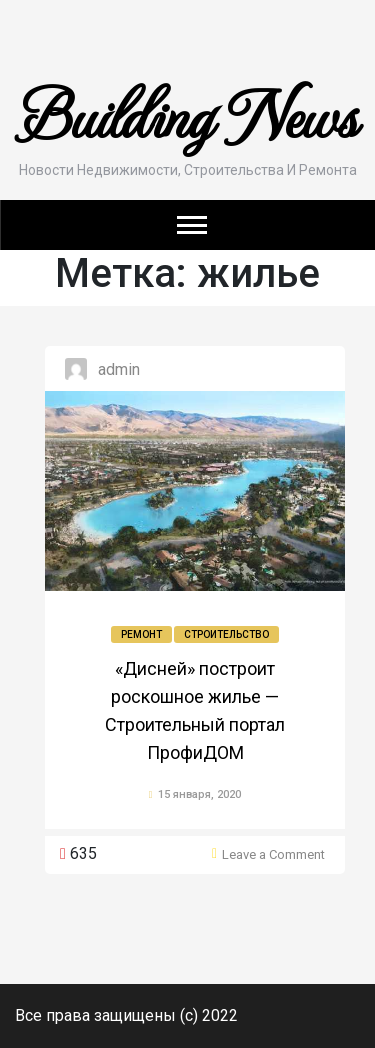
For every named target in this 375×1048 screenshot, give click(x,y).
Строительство (226, 634)
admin (119, 369)
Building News (188, 112)
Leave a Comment (273, 854)
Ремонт (141, 634)
